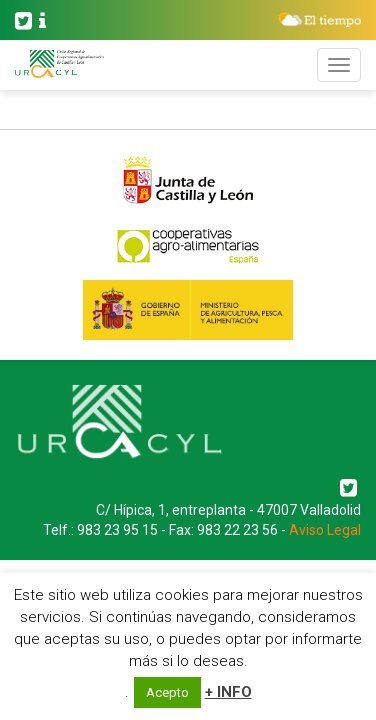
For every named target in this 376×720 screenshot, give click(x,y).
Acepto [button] (167, 692)
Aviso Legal (325, 530)
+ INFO (228, 692)
